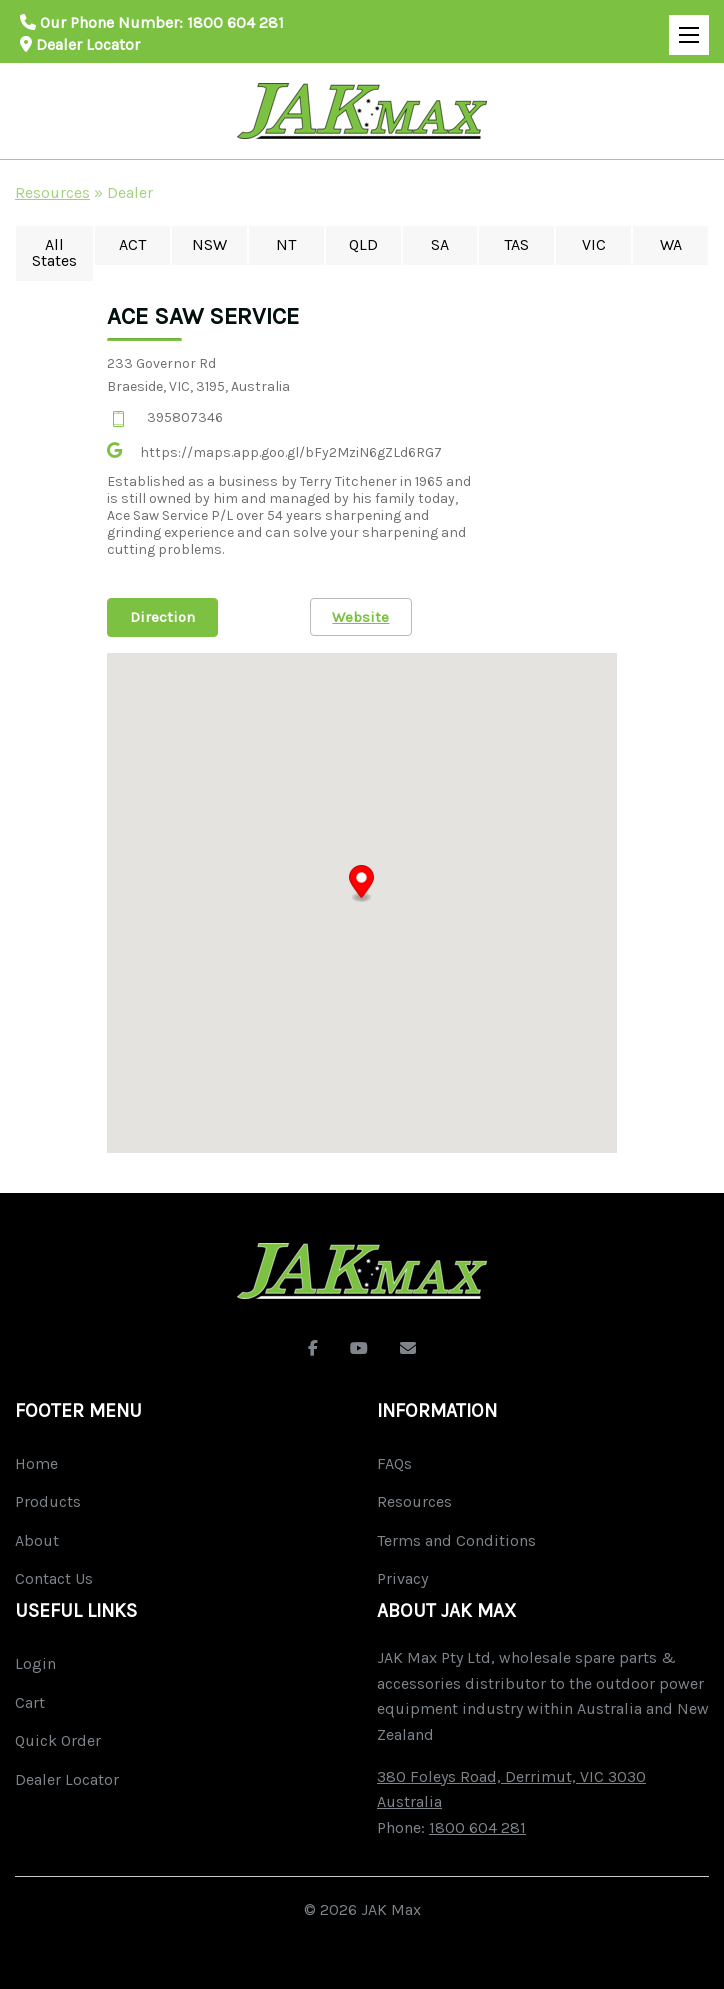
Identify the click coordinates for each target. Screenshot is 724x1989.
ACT (132, 244)
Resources (52, 192)
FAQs (394, 1463)
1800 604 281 (235, 22)
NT (286, 244)
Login (35, 1663)
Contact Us (54, 1578)
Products (48, 1501)
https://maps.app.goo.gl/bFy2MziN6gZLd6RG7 (291, 452)
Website (361, 617)
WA (671, 244)
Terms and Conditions (456, 1540)
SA (440, 244)
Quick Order (58, 1740)
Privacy (402, 1578)
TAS (516, 244)
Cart (30, 1702)
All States (54, 252)
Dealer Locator (80, 44)
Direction (162, 617)
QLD (363, 244)
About (37, 1540)
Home (36, 1463)
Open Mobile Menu (684, 26)
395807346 (185, 417)
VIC (594, 244)
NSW (209, 244)
